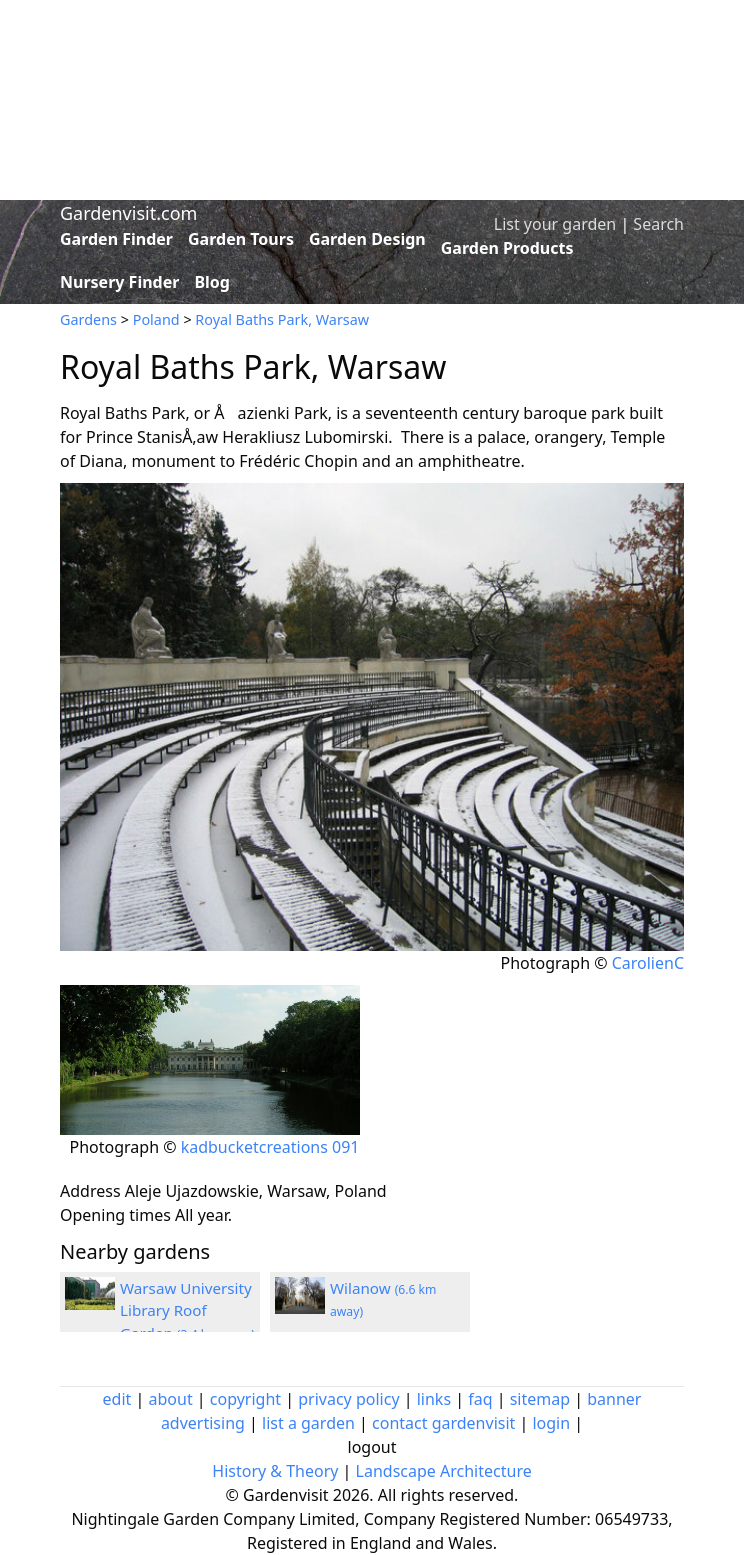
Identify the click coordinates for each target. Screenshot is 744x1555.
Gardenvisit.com (128, 213)
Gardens (88, 319)
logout (372, 1447)
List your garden (555, 224)
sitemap (540, 1399)
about (171, 1399)
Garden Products (507, 248)
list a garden (308, 1423)
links (434, 1399)
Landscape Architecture (444, 1471)
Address (90, 1191)
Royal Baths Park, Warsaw (282, 319)
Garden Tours (241, 239)
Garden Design (367, 239)
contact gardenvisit (443, 1423)
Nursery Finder (119, 282)
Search (658, 224)
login (551, 1423)
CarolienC (648, 963)
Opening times (115, 1215)
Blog (212, 282)
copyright (245, 1399)
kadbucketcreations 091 (270, 1147)
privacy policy (348, 1399)
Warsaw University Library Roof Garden (187, 1311)
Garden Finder (116, 239)
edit (117, 1399)
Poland (156, 319)
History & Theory (275, 1471)
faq (480, 1399)
